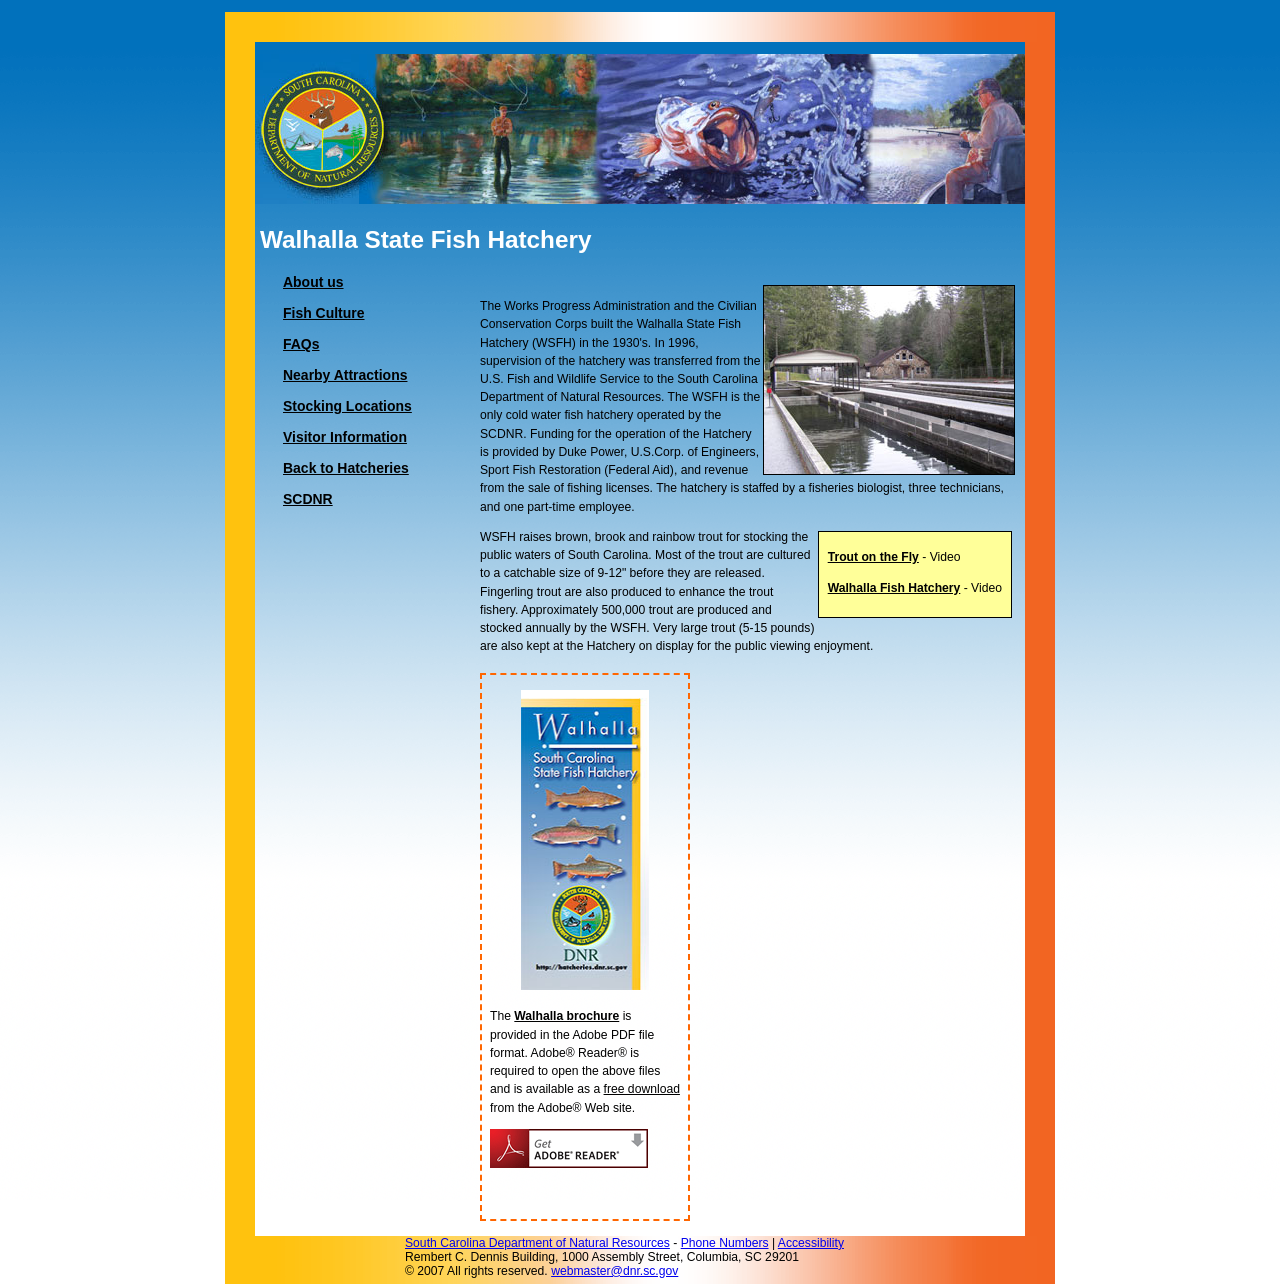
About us (313, 282)
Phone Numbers (725, 1243)
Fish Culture (324, 313)
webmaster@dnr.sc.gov (614, 1271)
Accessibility (811, 1243)
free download (642, 1089)
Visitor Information (345, 437)
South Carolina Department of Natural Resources (537, 1243)
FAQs (301, 344)
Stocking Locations (347, 406)
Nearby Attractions (345, 375)
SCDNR (308, 499)
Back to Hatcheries (346, 468)
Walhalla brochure (566, 1016)
